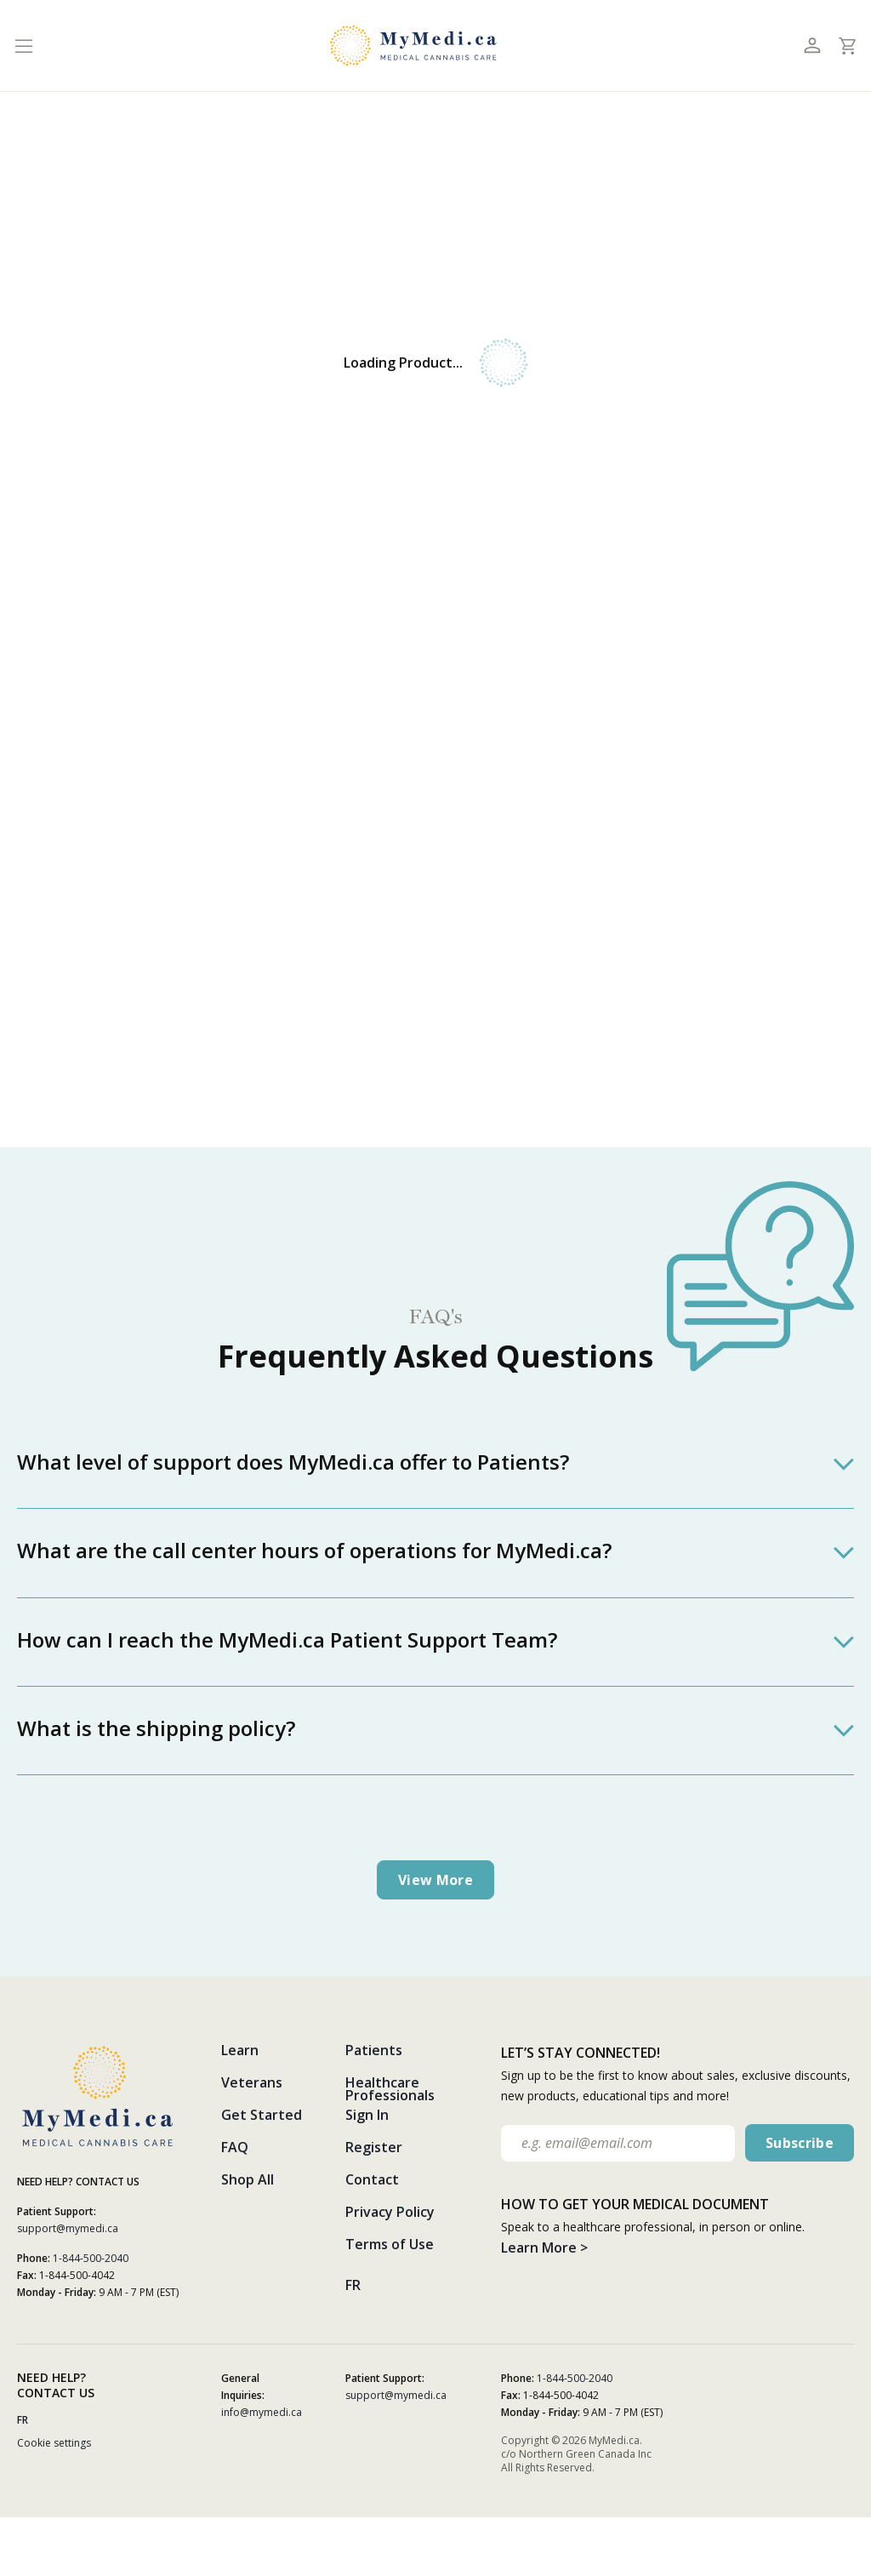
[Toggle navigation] (23, 45)
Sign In (367, 2114)
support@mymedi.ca (67, 2228)
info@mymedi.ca (261, 2412)
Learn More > (544, 2247)
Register (373, 2147)
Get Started (261, 2114)
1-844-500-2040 (90, 2258)
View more (435, 1880)
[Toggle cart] (846, 46)
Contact (372, 2179)
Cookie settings (54, 2443)
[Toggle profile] (812, 45)
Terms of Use (389, 2244)
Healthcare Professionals (390, 2089)
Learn (240, 2050)
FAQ (234, 2147)
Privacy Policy (390, 2211)
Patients (373, 2050)
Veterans (251, 2082)
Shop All (247, 2179)
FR (353, 2285)
